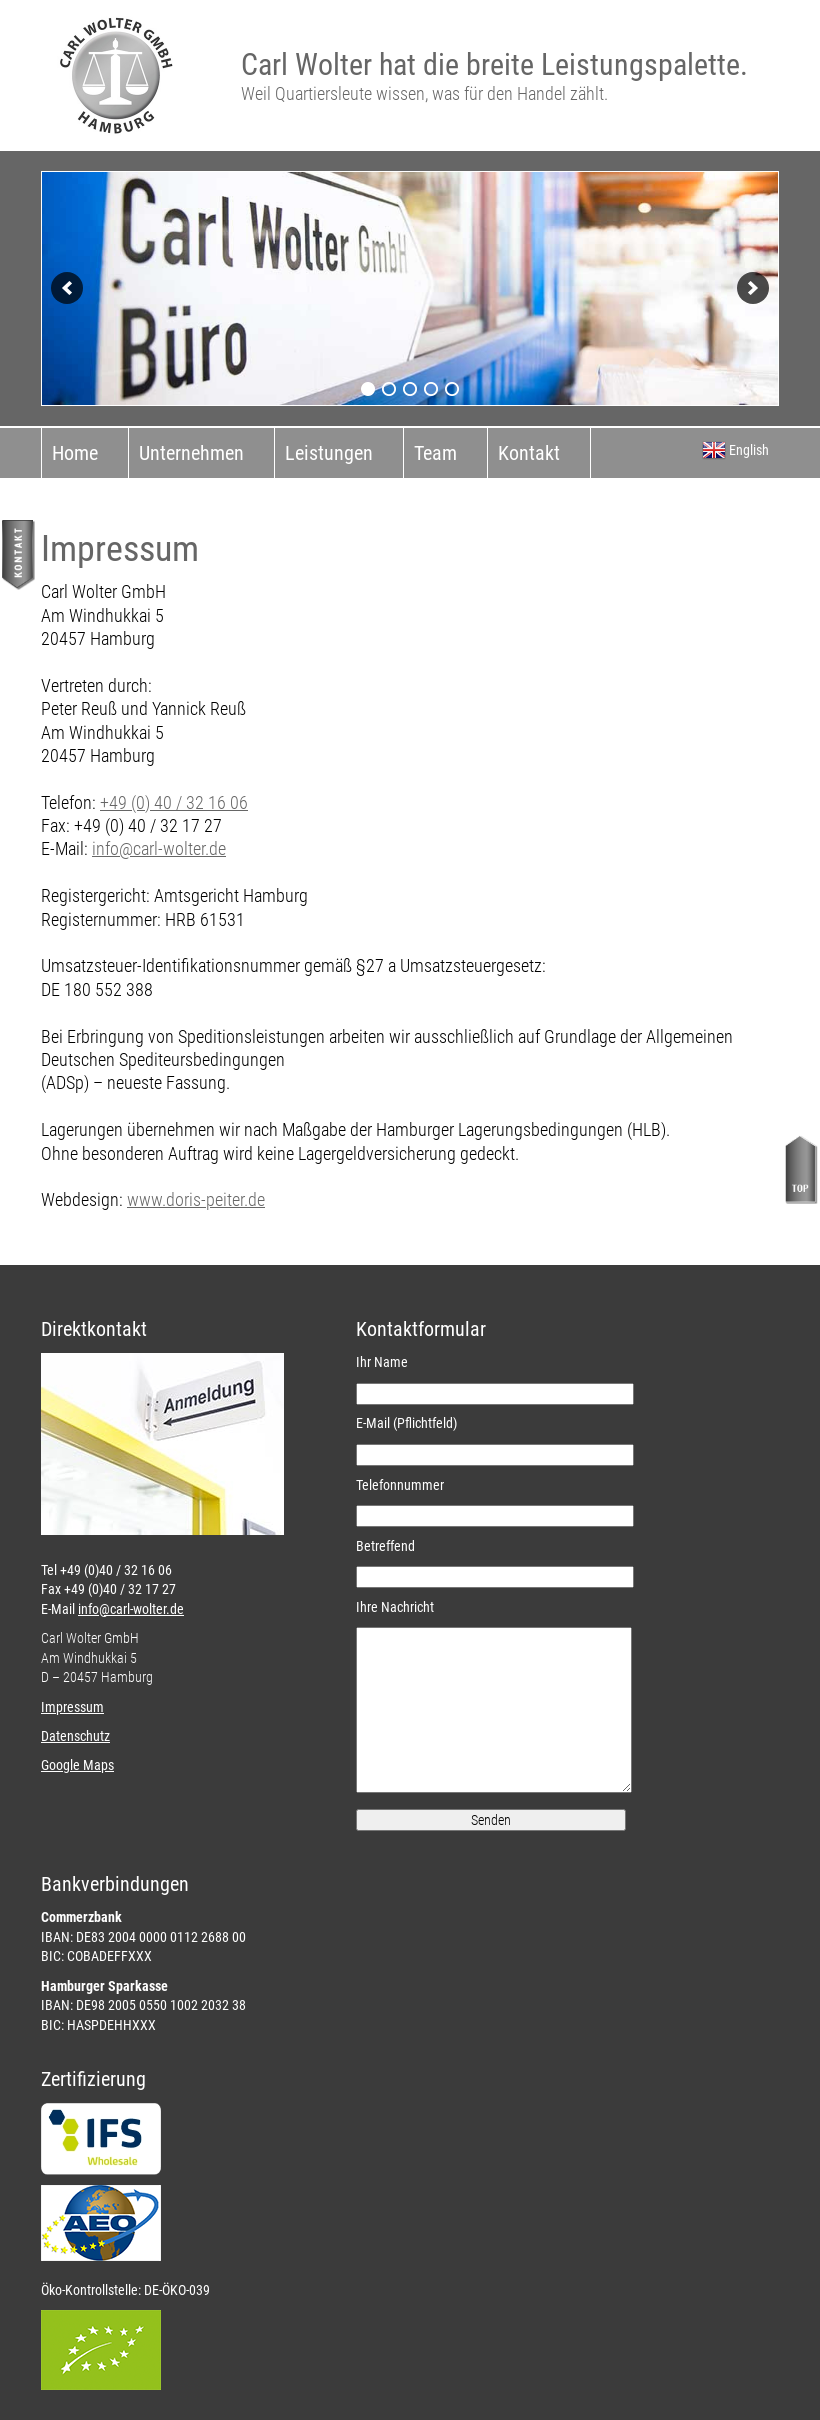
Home (75, 453)
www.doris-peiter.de (196, 1199)
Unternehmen (191, 453)
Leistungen (329, 453)
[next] (753, 288)
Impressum (72, 1707)
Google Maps (77, 1765)
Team (435, 453)
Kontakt (529, 453)
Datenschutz (75, 1736)
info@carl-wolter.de (159, 848)
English (735, 450)
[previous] (67, 288)
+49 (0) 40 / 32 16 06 (174, 802)
